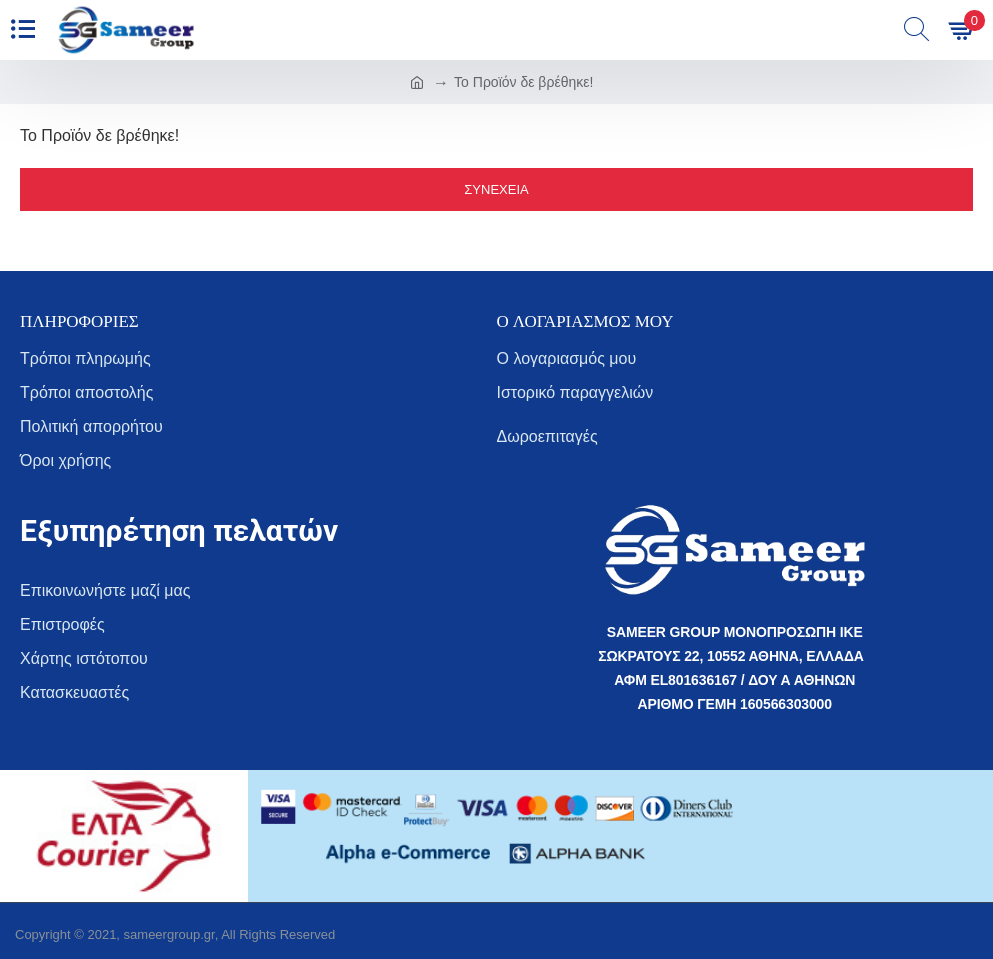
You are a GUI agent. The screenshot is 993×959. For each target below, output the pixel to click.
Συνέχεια (496, 189)
